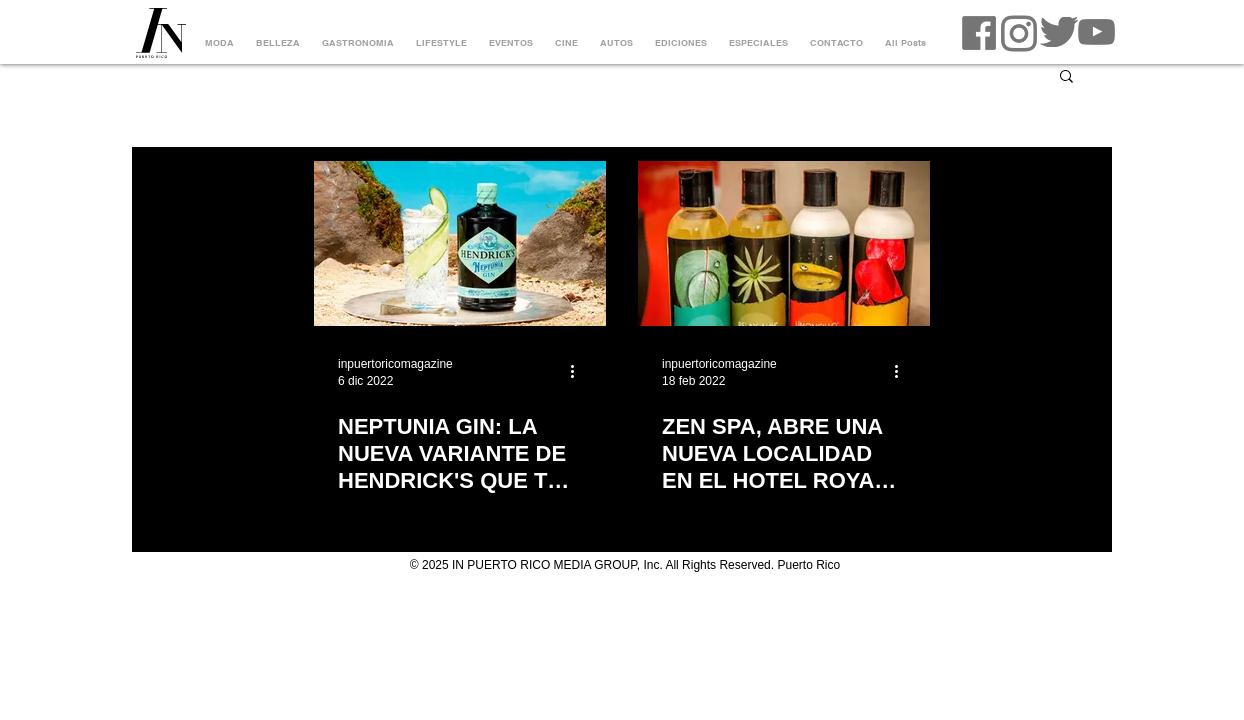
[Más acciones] (579, 371)
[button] (1066, 77)
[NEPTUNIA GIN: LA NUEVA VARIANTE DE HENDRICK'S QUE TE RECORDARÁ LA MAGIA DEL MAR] (460, 243)
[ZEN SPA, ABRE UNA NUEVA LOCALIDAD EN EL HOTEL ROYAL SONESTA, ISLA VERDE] (784, 243)
